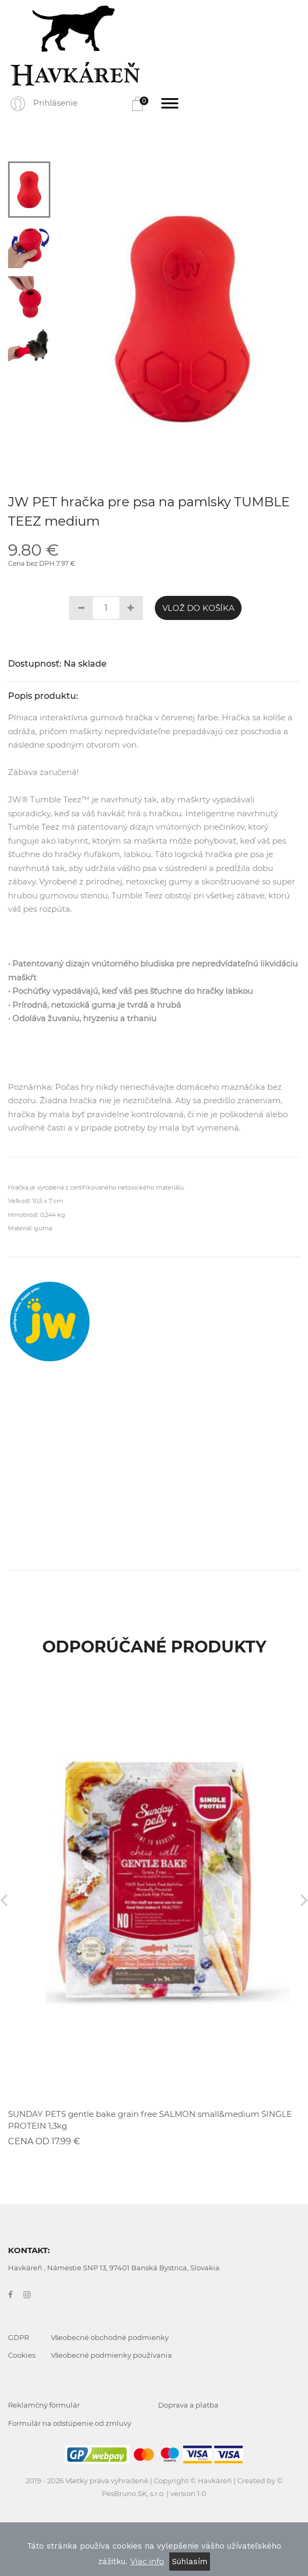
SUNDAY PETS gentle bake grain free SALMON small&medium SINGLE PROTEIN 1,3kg (150, 2120)
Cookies (21, 2355)
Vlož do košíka (198, 608)
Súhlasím (189, 2561)
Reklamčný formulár (44, 2405)
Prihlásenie (55, 103)
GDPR (18, 2337)
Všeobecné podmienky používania (111, 2355)
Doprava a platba (188, 2405)
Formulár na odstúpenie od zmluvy (69, 2423)
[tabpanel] (183, 318)
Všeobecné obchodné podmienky (110, 2337)
